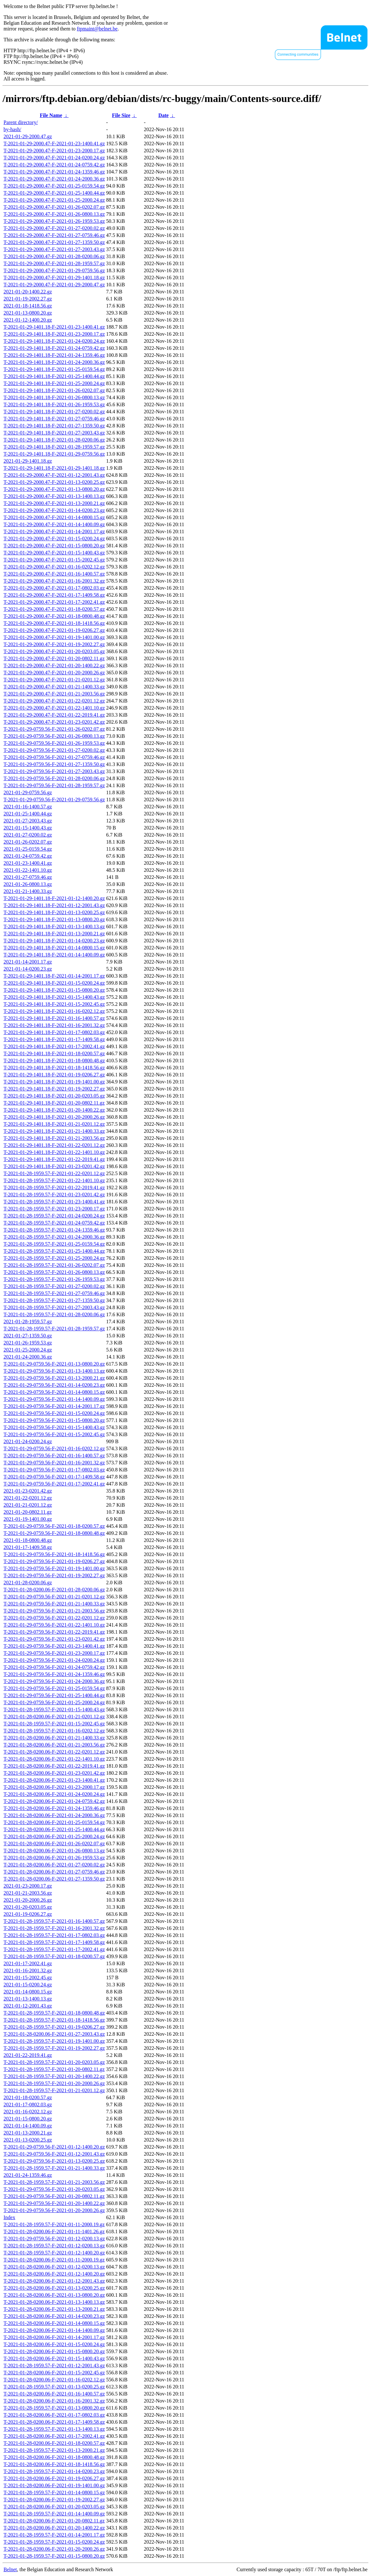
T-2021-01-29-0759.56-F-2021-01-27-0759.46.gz (54, 757)
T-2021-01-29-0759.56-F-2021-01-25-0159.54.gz (54, 1688)
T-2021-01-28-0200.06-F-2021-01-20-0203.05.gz (54, 2506)
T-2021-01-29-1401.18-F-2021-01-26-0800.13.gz (54, 397)
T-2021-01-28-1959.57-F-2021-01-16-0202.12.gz (54, 1730)
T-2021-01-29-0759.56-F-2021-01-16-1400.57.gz (54, 1455)
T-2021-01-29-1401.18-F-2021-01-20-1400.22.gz (54, 1110)
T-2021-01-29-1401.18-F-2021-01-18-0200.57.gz (54, 1053)
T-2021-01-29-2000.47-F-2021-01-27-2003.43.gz (54, 249)
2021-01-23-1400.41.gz (28, 863)
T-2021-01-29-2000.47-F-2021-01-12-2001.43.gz (54, 475)
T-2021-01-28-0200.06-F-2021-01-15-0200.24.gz (54, 2344)
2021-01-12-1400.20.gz (28, 320)
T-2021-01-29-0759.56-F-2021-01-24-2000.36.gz (54, 1681)
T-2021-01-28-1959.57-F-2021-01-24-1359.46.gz (54, 1230)
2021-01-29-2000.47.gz (28, 136)
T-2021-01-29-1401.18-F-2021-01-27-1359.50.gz (54, 425)
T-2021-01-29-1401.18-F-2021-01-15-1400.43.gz (54, 997)
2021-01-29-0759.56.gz (28, 792)
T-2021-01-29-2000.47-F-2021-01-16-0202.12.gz (54, 566)
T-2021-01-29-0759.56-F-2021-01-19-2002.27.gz (54, 1575)
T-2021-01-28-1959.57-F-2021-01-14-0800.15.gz (54, 2492)
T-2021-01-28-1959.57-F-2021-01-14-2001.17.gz (54, 2535)
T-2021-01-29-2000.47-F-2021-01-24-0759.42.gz (54, 164)
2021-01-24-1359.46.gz (28, 2175)
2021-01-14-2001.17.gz (28, 961)
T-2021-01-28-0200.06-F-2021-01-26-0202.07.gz (54, 1843)
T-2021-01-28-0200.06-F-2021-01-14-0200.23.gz (54, 2316)
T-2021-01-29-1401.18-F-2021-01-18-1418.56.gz (54, 1067)
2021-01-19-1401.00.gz (28, 1519)
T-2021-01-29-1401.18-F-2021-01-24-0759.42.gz (54, 348)
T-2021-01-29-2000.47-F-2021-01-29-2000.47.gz (54, 284)
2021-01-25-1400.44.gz (28, 813)
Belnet (10, 2569)
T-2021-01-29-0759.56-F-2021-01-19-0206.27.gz (54, 1561)
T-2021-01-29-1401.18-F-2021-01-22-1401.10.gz (54, 1152)
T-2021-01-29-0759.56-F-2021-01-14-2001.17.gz (54, 1406)
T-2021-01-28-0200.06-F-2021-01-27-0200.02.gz (54, 1864)
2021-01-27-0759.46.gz (28, 877)
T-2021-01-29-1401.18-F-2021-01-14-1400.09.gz (54, 954)
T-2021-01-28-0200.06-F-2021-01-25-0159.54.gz (54, 1822)
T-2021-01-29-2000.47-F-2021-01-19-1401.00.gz (54, 637)
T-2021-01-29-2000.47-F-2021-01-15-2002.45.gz (54, 559)
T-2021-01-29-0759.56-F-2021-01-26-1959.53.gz (54, 743)
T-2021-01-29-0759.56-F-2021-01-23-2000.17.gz (54, 1653)
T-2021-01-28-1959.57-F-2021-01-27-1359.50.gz (54, 1300)
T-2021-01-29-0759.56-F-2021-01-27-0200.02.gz (54, 750)
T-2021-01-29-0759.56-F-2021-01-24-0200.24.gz (54, 1660)
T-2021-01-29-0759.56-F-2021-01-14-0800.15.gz (54, 1392)
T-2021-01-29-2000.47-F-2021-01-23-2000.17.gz (54, 150)
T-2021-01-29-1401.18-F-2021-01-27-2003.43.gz (54, 432)
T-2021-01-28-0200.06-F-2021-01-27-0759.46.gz (54, 1871)
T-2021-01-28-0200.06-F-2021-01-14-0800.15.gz (54, 2323)
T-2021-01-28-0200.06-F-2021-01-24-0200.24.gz (54, 1794)
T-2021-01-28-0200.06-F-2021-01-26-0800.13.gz (54, 1850)
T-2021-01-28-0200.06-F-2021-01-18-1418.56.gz (54, 2464)
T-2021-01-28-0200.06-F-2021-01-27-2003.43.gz (54, 2034)
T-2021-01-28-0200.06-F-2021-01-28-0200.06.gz (54, 1589)
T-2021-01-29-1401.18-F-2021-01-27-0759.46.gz (54, 418)
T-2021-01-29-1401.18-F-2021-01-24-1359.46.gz (54, 355)
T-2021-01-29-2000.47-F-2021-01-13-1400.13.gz (54, 496)
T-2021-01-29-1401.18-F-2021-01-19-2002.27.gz (54, 1088)
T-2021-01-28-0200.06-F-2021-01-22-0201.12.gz (54, 1752)
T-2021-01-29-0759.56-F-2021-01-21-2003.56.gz (54, 1610)
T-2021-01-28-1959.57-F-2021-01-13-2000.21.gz (54, 2450)
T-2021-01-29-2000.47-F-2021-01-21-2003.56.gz (54, 693)
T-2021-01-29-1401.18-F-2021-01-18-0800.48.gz (54, 1060)
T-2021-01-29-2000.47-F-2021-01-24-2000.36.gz (54, 178)
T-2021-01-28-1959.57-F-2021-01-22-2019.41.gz (54, 1187)
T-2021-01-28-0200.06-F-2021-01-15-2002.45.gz (54, 2372)
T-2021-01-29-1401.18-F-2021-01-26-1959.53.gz (54, 404)
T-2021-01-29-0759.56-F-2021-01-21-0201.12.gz (54, 1596)
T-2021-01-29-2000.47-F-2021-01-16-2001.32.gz (54, 581)
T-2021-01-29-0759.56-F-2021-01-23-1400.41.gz (54, 1646)
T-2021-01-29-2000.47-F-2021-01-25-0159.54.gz (54, 186)
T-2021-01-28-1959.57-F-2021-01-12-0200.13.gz (54, 2245)
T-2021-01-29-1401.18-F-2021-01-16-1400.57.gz (54, 1018)
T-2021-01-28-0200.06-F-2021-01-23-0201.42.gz (54, 1773)
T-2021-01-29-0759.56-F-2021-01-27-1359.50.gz (54, 764)
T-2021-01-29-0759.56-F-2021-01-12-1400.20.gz (54, 2147)
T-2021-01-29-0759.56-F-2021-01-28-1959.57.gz (54, 785)
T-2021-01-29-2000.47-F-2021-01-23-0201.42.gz (54, 722)
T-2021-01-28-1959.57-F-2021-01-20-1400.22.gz (54, 2076)
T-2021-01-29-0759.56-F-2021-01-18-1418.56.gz (54, 1554)
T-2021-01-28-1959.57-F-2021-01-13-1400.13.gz (54, 2429)
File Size (121, 115)
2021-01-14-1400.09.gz (28, 2125)
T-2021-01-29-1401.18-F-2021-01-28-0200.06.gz (54, 439)
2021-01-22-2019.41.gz (28, 2055)
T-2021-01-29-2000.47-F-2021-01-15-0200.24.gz (54, 538)
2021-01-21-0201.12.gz (28, 1505)
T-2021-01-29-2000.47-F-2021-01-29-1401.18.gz (54, 277)
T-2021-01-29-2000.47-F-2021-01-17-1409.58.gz (54, 595)
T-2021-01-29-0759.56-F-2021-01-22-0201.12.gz (54, 1618)
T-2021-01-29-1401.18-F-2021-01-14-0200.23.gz (54, 940)
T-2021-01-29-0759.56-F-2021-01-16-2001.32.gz (54, 1462)
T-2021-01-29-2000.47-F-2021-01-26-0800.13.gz (54, 214)
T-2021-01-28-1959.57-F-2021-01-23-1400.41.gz (54, 1201)
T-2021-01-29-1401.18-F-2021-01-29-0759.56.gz (54, 454)
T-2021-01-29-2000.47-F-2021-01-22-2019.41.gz (54, 715)
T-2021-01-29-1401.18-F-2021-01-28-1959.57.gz (54, 447)
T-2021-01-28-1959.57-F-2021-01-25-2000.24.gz (54, 1258)
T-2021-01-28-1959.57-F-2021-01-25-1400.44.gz (54, 1251)
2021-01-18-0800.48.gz (28, 1540)
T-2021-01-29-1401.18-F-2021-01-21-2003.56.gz (54, 1138)
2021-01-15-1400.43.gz (28, 827)
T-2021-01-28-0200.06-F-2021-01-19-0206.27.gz (54, 2478)
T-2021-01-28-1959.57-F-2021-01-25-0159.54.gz (54, 1244)
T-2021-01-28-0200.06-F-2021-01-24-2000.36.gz (54, 1815)
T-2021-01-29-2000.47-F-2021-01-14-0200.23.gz (54, 510)
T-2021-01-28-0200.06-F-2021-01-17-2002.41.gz (54, 2436)
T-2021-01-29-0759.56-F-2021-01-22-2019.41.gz (54, 1632)
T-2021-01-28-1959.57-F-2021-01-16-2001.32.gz (54, 1928)
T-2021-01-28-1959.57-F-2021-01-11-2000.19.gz (54, 2224)
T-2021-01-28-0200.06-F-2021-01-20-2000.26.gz (54, 2549)
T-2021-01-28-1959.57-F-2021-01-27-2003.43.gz (54, 1307)
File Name (51, 115)
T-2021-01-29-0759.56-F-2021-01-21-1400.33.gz (54, 1603)
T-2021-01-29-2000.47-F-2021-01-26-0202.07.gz (54, 207)
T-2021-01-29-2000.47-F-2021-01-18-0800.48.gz (54, 616)
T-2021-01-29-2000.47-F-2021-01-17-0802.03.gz (54, 588)
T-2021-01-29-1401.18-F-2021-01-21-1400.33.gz (54, 1131)
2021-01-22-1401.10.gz (28, 870)
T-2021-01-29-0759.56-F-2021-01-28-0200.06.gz (54, 778)
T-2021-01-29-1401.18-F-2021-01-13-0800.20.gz (54, 919)
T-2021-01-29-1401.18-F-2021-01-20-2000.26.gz (54, 1117)
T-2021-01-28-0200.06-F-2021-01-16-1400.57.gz (54, 2393)
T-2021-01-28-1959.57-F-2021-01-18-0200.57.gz (54, 1956)
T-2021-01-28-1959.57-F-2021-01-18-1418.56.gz (54, 2020)
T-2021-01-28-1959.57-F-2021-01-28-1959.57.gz (54, 1328)
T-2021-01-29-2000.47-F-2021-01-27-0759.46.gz (54, 235)
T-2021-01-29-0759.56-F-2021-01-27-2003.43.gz (54, 771)
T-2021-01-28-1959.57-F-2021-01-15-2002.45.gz (54, 1723)
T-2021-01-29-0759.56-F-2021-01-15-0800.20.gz (54, 1420)
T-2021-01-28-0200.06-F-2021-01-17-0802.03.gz (54, 2415)
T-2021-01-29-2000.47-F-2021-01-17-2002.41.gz (54, 602)
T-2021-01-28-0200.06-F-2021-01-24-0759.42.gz (54, 1801)
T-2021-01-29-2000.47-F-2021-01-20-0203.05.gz (54, 651)
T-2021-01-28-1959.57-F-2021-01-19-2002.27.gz (54, 2048)
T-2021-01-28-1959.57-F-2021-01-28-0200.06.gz (54, 1314)
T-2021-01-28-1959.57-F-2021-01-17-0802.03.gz (54, 1935)
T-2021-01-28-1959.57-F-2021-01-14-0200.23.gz (54, 2471)
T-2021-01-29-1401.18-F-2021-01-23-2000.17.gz (54, 334)
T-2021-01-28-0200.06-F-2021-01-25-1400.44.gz (54, 1829)
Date (163, 115)
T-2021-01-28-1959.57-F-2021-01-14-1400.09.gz (54, 2513)
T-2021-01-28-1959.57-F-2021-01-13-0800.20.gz (54, 2408)
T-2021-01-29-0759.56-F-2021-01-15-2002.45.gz (54, 1434)
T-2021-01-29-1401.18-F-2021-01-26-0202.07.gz (54, 390)
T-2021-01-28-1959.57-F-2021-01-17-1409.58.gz (54, 1942)
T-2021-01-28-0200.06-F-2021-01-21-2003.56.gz (54, 1744)
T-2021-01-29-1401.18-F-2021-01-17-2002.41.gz (54, 1046)
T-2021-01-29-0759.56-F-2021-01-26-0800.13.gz (54, 736)
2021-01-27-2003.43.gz (28, 820)
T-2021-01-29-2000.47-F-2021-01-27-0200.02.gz (54, 228)
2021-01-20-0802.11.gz (28, 1512)
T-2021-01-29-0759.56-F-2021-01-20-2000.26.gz (54, 2210)
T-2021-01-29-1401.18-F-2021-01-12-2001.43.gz (54, 905)
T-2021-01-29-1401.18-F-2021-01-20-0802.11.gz (54, 1103)
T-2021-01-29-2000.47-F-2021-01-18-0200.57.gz (54, 609)
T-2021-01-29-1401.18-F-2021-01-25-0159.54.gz (54, 369)
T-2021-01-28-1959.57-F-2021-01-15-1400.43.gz (54, 1709)
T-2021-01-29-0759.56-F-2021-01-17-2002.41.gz (54, 1483)
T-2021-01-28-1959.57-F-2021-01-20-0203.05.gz (54, 2062)
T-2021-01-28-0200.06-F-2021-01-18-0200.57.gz (54, 2443)
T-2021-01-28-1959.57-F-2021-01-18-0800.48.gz (54, 2013)
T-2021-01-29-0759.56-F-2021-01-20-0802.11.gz (54, 2196)
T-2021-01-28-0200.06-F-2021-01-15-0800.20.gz (54, 2351)
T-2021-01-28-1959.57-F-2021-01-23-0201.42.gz (54, 1194)
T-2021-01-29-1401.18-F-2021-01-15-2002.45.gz (54, 1004)
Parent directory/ (21, 122)
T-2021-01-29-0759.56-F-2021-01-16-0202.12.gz (54, 1448)
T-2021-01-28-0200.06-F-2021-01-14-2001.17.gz (54, 2337)
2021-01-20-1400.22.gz (28, 291)
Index (9, 2217)
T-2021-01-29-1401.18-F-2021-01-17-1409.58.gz (54, 1039)
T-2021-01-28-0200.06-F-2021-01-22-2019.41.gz (54, 1766)
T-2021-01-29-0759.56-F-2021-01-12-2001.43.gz (54, 2154)
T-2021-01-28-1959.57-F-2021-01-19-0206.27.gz (54, 2027)
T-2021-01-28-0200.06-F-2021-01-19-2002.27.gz (54, 2499)
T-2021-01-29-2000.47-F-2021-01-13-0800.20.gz (54, 489)
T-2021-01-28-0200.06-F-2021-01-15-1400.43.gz (54, 2358)
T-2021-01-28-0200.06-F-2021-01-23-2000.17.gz (54, 1787)
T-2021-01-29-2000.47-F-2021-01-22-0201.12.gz (54, 700)
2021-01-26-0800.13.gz (28, 884)
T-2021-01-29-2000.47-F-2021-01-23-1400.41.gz (54, 143)
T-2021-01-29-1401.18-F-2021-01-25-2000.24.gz (54, 383)
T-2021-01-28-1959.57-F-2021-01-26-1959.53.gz (54, 1279)
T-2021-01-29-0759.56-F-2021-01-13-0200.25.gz (54, 2161)
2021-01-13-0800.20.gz (28, 313)
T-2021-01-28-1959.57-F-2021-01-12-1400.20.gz (54, 2252)
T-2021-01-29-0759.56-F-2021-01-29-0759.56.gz (54, 799)
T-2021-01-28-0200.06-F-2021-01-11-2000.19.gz (54, 2259)
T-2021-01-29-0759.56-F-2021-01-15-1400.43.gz (54, 1427)
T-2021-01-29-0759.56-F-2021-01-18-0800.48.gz (54, 1533)
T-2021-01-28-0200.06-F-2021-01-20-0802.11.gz (54, 2520)
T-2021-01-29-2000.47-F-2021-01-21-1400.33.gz (54, 686)
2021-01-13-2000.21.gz (28, 2132)
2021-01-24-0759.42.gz (28, 856)
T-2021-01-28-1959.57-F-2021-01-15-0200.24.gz (54, 2542)
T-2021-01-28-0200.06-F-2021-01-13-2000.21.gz (54, 2309)
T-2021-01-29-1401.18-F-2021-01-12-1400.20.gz (54, 898)
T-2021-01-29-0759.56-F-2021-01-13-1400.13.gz (54, 1371)
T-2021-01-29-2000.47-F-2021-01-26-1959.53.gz (54, 221)
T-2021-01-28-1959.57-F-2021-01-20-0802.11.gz (54, 2069)
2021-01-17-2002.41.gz (28, 1963)
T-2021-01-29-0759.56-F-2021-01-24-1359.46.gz (54, 1674)
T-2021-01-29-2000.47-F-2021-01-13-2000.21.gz (54, 503)
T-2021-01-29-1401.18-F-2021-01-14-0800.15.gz (54, 947)
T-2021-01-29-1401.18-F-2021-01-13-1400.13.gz (54, 926)
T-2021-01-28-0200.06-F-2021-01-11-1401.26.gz (54, 2231)
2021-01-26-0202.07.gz (28, 842)
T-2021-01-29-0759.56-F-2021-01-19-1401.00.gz (54, 1568)
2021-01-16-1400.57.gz (28, 806)
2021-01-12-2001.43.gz (28, 2005)
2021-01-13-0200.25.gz (28, 2139)
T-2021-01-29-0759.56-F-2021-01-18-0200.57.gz (54, 1526)
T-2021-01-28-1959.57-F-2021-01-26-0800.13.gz (54, 1272)
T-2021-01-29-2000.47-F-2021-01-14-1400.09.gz (54, 524)
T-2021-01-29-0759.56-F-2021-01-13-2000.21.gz (54, 1378)
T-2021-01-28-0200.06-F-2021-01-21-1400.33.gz (54, 1737)
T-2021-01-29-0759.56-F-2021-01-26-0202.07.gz (54, 729)
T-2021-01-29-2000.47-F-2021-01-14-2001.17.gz (54, 531)
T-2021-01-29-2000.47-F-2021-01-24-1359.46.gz (54, 171)
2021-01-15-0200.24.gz (28, 1984)
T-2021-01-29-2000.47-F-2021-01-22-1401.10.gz (54, 708)
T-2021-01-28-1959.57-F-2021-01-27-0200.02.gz (54, 1286)
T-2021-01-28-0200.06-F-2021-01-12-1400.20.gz (54, 2274)
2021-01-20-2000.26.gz (28, 1900)
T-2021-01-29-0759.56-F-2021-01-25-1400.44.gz (54, 1695)
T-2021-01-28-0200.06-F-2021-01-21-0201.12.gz (54, 1716)
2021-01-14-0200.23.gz (28, 969)
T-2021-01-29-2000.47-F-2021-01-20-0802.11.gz (54, 658)
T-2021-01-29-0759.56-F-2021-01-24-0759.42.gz (54, 1667)
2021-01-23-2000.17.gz (28, 1886)
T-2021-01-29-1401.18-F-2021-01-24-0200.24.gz (54, 341)
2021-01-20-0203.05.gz (28, 1907)
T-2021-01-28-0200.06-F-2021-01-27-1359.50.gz (54, 1878)
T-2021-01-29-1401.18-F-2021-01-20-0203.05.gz (54, 1096)
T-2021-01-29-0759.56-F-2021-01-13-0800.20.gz (54, 1364)
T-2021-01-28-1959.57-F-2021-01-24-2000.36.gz (54, 1237)
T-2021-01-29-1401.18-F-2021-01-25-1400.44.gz (54, 376)
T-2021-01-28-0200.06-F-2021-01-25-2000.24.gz (54, 1836)
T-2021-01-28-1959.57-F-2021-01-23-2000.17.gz (54, 1208)
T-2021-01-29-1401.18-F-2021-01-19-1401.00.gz (54, 1081)
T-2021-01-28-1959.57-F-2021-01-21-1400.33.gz (54, 2168)
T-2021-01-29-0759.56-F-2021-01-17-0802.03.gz (54, 1469)
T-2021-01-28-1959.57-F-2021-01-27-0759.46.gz (54, 1293)
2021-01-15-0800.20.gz (28, 2118)
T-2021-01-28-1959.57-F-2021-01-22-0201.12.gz (54, 1173)
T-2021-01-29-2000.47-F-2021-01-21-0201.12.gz (54, 679)
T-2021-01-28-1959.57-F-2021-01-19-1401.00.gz (54, 2041)
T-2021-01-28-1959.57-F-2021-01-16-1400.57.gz (54, 1921)
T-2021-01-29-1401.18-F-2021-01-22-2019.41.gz (54, 1159)
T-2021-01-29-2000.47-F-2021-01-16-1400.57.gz (54, 574)
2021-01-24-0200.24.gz (28, 1441)
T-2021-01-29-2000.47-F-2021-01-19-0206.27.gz (54, 630)
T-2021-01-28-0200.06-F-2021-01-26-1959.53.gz (54, 1857)
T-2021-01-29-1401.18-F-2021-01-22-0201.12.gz (54, 1145)
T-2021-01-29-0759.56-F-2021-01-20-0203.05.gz (54, 2189)
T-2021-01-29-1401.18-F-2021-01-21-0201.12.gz (54, 1124)
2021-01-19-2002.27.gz (28, 298)
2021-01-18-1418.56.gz (28, 305)
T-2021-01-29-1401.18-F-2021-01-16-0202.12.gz (54, 1011)
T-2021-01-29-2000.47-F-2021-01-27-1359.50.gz (54, 242)
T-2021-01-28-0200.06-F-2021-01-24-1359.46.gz (54, 1808)
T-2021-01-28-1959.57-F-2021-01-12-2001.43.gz (54, 2365)
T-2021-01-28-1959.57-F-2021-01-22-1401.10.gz (54, 1180)
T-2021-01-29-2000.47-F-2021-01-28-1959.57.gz (54, 263)
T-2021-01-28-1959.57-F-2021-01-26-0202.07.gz (54, 1265)
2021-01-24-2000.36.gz (28, 1357)
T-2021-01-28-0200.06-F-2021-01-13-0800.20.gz (54, 2295)
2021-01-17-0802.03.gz (28, 2104)
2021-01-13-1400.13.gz (28, 1998)
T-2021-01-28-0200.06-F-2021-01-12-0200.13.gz (54, 2266)
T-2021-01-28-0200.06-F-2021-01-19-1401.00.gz (54, 2485)
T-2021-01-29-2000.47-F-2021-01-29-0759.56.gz (54, 270)
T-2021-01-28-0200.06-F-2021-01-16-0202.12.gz (54, 2379)
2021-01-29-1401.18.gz (28, 461)
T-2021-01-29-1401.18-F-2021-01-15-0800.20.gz (54, 990)
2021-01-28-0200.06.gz (28, 1582)
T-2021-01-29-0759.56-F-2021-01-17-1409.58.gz (54, 1476)
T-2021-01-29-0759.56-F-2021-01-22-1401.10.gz (54, 1625)
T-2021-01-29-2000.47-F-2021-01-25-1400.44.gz (54, 193)
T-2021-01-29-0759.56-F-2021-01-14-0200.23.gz (54, 1385)
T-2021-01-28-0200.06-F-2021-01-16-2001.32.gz (54, 2400)
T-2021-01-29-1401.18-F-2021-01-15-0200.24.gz (54, 983)
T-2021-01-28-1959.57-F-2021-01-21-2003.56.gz (54, 2182)
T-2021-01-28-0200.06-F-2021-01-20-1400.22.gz (54, 2527)
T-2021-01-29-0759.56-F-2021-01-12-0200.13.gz (54, 2238)
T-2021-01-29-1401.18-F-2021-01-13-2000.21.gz (54, 933)
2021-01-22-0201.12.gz (28, 1498)
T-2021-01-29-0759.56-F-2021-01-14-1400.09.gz (54, 1399)
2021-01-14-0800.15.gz (28, 1991)
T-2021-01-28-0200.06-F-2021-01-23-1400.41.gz (54, 1780)
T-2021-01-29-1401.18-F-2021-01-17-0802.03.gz (54, 1032)
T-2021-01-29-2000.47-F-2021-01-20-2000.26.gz (54, 672)
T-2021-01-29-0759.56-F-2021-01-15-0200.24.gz (54, 1413)
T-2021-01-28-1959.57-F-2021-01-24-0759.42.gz (54, 1222)
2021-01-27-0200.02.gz (28, 835)
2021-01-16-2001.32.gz (28, 1970)
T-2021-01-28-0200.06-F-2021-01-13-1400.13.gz (54, 2302)
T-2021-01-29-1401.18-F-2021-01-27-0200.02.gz (54, 411)
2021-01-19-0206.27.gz (28, 1914)
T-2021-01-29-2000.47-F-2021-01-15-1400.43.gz (54, 552)
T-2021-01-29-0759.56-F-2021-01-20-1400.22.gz (54, 2203)
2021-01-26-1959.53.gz (28, 1342)
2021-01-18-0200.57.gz (28, 2097)
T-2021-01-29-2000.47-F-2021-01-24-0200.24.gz (54, 157)
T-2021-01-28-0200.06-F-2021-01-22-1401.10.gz (54, 1759)
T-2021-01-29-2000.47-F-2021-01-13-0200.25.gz (54, 482)
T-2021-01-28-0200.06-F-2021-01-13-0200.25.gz (54, 2288)
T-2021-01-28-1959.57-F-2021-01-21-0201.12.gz (54, 2090)
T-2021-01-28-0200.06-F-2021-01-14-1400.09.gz (54, 2330)
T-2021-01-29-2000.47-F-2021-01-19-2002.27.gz (54, 644)
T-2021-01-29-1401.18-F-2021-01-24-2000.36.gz (54, 362)
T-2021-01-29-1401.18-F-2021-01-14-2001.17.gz (54, 976)
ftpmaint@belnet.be (97, 28)
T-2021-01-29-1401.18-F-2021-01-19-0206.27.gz (54, 1074)
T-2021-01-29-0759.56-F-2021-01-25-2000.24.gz (54, 1702)
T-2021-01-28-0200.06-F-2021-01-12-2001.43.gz (54, 2281)
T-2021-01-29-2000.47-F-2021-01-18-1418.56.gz (54, 623)
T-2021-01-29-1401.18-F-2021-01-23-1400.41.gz (54, 327)
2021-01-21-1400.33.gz (28, 891)
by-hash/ (12, 129)
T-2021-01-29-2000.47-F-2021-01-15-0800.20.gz (54, 545)
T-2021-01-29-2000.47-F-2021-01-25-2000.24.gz (54, 200)
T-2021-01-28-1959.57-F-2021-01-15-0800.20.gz (54, 2556)
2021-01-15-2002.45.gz (28, 1977)
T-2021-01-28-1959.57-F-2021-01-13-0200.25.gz (54, 2386)
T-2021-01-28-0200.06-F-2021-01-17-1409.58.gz (54, 2422)
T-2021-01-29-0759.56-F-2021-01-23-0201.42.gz (54, 1639)
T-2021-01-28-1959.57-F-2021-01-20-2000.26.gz (54, 2083)
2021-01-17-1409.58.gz (28, 1547)
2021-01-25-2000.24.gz (28, 1349)
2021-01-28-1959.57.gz (28, 1321)
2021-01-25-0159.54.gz (28, 849)
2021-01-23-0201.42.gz (28, 1491)
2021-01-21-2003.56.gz (28, 1893)
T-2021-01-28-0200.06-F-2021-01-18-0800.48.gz (54, 2457)
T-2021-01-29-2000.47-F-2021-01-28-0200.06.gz (54, 256)
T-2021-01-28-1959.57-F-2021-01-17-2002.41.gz (54, 1949)
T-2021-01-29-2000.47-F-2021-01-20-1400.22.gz (54, 665)
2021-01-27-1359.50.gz (28, 1335)
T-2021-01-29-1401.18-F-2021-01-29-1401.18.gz (54, 468)
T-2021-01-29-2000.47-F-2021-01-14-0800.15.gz (54, 517)
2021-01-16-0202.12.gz (28, 2111)
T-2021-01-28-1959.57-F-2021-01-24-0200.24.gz (54, 1215)
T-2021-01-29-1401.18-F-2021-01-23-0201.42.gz (54, 1166)
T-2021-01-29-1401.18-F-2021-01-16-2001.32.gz (54, 1025)
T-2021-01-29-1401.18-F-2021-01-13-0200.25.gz (54, 912)
